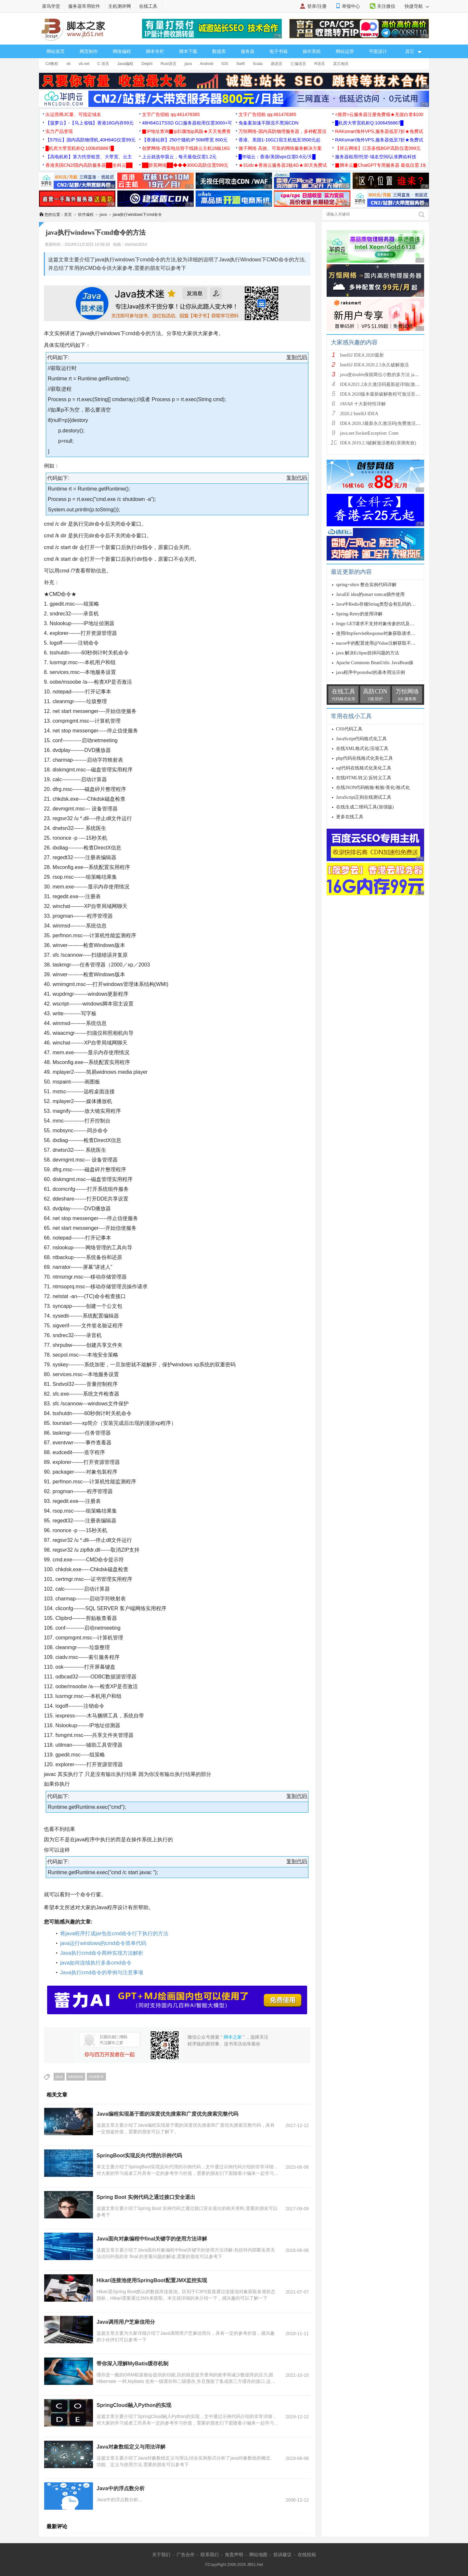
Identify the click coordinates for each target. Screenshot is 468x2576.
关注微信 (386, 6)
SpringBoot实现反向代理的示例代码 (139, 2155)
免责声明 (234, 2554)
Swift (240, 63)
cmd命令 (96, 2076)
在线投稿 (307, 2554)
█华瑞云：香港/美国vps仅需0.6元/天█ (277, 156)
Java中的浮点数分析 (121, 2488)
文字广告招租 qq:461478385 (171, 114)
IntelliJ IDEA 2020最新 (362, 355)
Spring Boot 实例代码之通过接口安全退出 (146, 2197)
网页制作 (89, 51)
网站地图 (258, 2554)
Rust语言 (168, 63)
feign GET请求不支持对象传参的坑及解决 (377, 623)
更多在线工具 (349, 816)
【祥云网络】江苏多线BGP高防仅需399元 (378, 148)
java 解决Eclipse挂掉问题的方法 (367, 653)
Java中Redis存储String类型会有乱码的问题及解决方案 (389, 604)
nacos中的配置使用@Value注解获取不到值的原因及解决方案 (396, 643)
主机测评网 (119, 6)
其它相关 (341, 63)
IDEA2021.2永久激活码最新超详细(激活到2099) (387, 384)
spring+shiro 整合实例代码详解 (366, 584)
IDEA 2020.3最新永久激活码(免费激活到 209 (384, 423)
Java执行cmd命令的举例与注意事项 (101, 1972)
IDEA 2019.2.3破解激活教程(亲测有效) (378, 442)
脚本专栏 (155, 51)
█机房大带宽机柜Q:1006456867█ (369, 122)
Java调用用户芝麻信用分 (126, 2322)
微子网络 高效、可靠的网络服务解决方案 (280, 148)
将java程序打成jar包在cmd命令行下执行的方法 (114, 1933)
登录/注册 (317, 6)
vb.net (84, 63)
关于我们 (161, 2554)
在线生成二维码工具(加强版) (365, 807)
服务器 (247, 51)
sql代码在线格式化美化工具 (363, 768)
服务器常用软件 (84, 6)
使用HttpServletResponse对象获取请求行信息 (380, 633)
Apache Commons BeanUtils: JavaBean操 (374, 662)
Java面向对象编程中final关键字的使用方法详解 (152, 2238)
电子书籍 (278, 51)
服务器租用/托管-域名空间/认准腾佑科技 (375, 156)
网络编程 (122, 51)
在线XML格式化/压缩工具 (362, 748)
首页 (68, 214)
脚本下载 (188, 51)
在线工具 (148, 6)
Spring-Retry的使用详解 (359, 613)
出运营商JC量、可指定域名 (73, 114)
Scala (258, 63)
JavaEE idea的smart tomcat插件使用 (370, 594)
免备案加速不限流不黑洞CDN (268, 122)
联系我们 (210, 2554)
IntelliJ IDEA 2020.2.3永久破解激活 (374, 364)
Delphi (146, 63)
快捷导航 (417, 6)
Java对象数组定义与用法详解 (131, 2447)
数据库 (219, 51)
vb (68, 63)
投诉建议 (282, 2554)
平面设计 (378, 51)
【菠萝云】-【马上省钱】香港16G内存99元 (90, 122)
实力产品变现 (59, 131)
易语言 (276, 63)
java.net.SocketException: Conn (369, 433)
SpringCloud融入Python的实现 (134, 2405)
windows (75, 2076)
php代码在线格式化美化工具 (364, 758)
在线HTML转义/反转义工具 (363, 777)
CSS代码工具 (349, 729)
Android (206, 63)
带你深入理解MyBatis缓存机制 (132, 2363)
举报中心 (351, 6)
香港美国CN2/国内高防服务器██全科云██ (89, 165)
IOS (224, 63)
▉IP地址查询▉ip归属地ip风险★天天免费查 (186, 131)
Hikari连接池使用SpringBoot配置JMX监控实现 (152, 2280)
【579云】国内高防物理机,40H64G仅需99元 (91, 139)
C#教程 (52, 63)
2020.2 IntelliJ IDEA (359, 413)
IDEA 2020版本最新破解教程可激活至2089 (382, 394)
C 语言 (103, 63)
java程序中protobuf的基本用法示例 (370, 672)
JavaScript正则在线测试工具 (363, 797)
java (188, 63)
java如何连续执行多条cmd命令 (96, 1962)
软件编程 (86, 214)
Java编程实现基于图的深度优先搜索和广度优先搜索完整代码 (167, 2114)
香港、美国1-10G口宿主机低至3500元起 (279, 139)
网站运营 (345, 51)
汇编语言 (298, 63)
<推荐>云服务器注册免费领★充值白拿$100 (379, 114)
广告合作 (185, 2554)
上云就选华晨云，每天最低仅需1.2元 (179, 156)
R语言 (319, 63)
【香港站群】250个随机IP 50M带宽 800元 (185, 139)
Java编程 (125, 63)
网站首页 (55, 51)
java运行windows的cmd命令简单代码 (103, 1943)
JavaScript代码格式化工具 (361, 738)
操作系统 (312, 51)
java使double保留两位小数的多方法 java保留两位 (388, 374)
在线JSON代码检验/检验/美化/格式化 (373, 787)
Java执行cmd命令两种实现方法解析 (101, 1953)
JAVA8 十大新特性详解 (363, 403)
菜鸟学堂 (51, 6)
